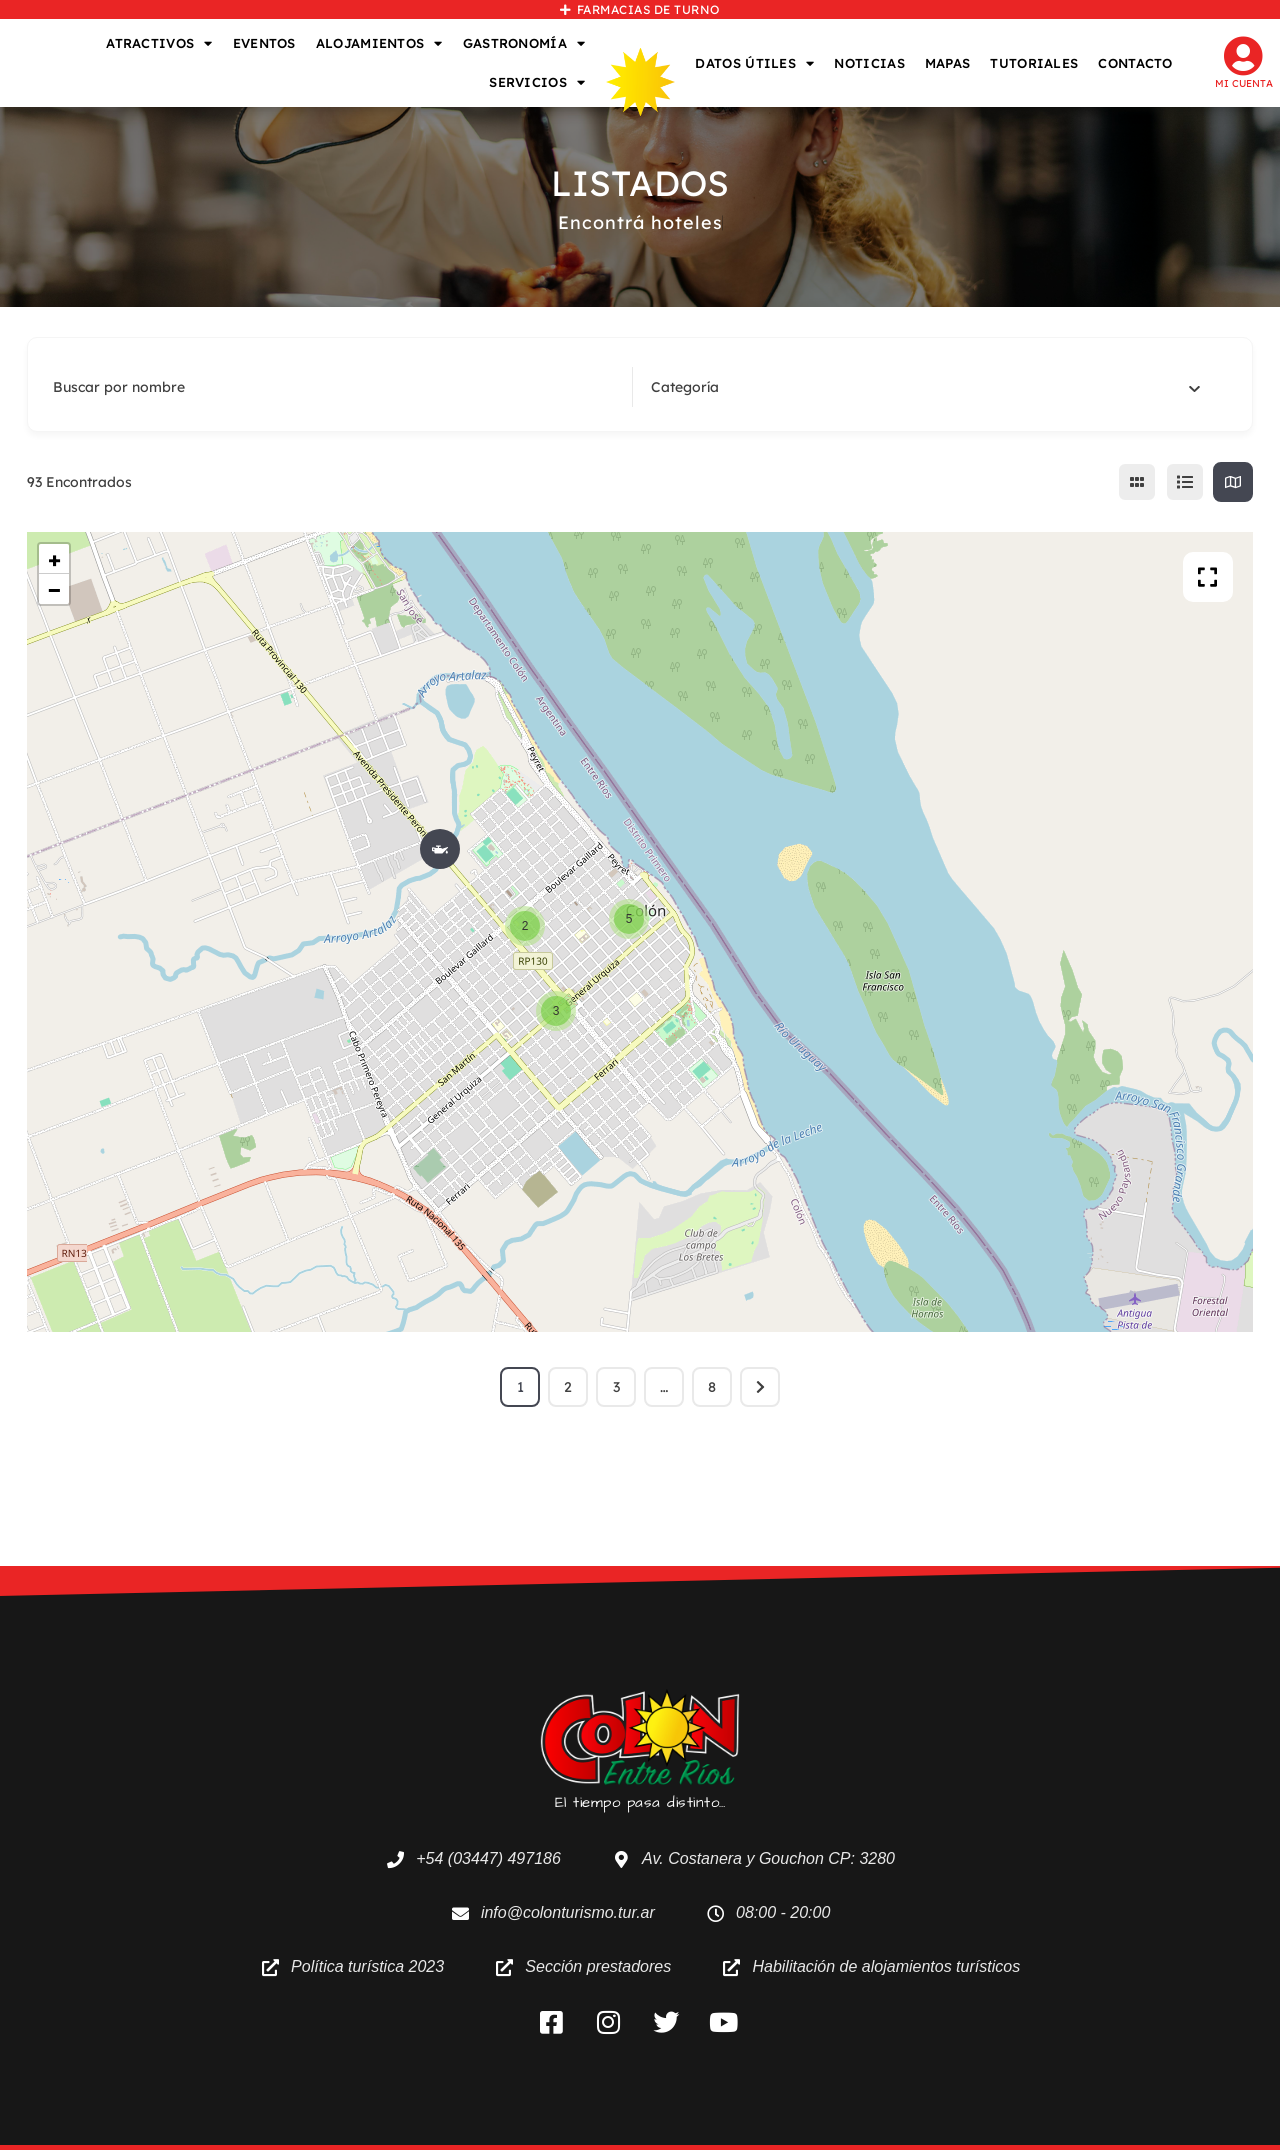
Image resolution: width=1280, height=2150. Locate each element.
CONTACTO (1135, 63)
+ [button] (54, 559)
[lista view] (1185, 482)
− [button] (54, 589)
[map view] (1233, 482)
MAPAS (948, 63)
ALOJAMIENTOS (379, 43)
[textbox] (685, 387)
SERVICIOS (537, 82)
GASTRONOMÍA (524, 43)
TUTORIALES (1034, 63)
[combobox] (926, 387)
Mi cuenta (1244, 83)
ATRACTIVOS (159, 43)
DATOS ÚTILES (754, 63)
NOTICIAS (869, 63)
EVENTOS (264, 43)
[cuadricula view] (1137, 482)
